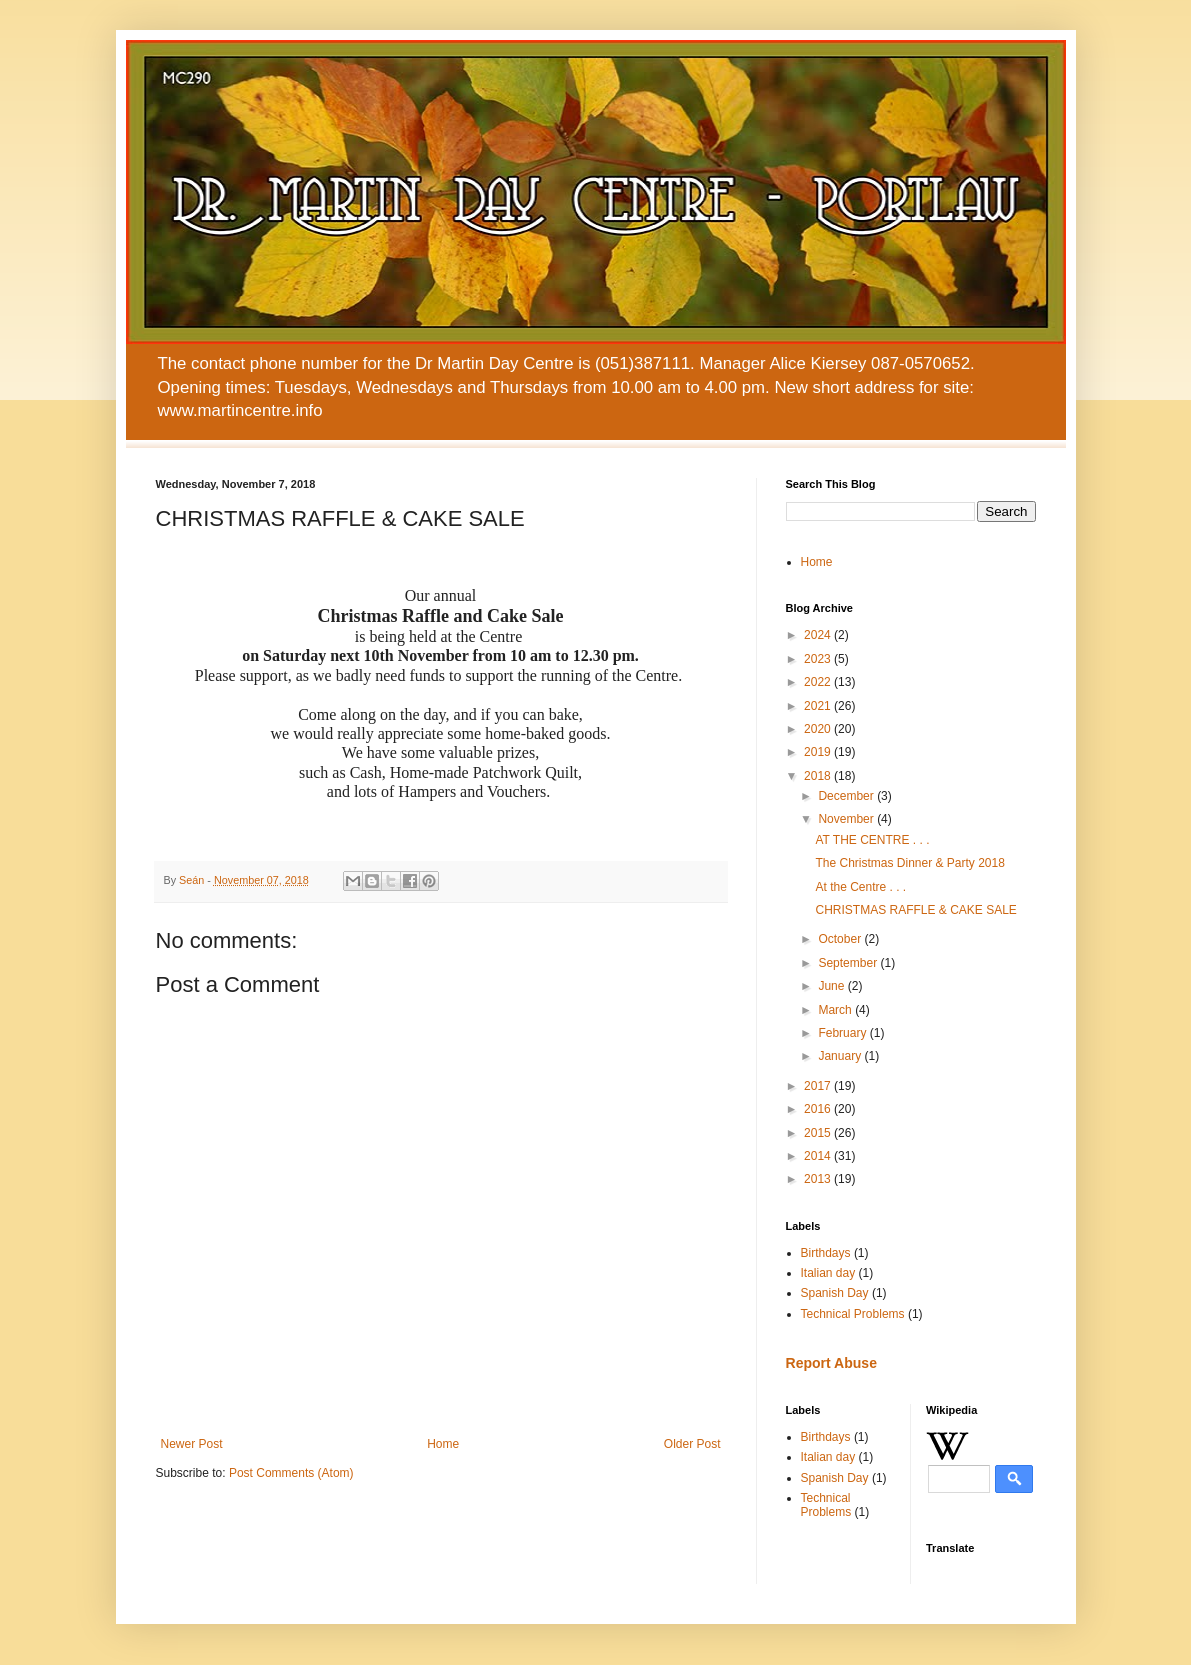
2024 (819, 635)
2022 (819, 682)
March (836, 1010)
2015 (819, 1133)
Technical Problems (853, 1314)
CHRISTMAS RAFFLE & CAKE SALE (915, 910)
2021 (819, 706)
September (849, 963)
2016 (819, 1109)
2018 (819, 776)
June (832, 986)
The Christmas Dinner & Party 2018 (909, 863)
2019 (819, 752)
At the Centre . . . (860, 887)
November (847, 819)
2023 (819, 659)
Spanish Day (835, 1293)
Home (443, 1444)
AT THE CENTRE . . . (872, 840)
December (847, 796)
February (843, 1033)
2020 (819, 729)
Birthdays (826, 1253)
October (841, 939)
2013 (819, 1179)
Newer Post (192, 1444)
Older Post (692, 1444)
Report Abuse (831, 1363)
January (841, 1056)
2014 (819, 1156)
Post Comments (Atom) (291, 1473)
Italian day (828, 1273)
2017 (819, 1086)
